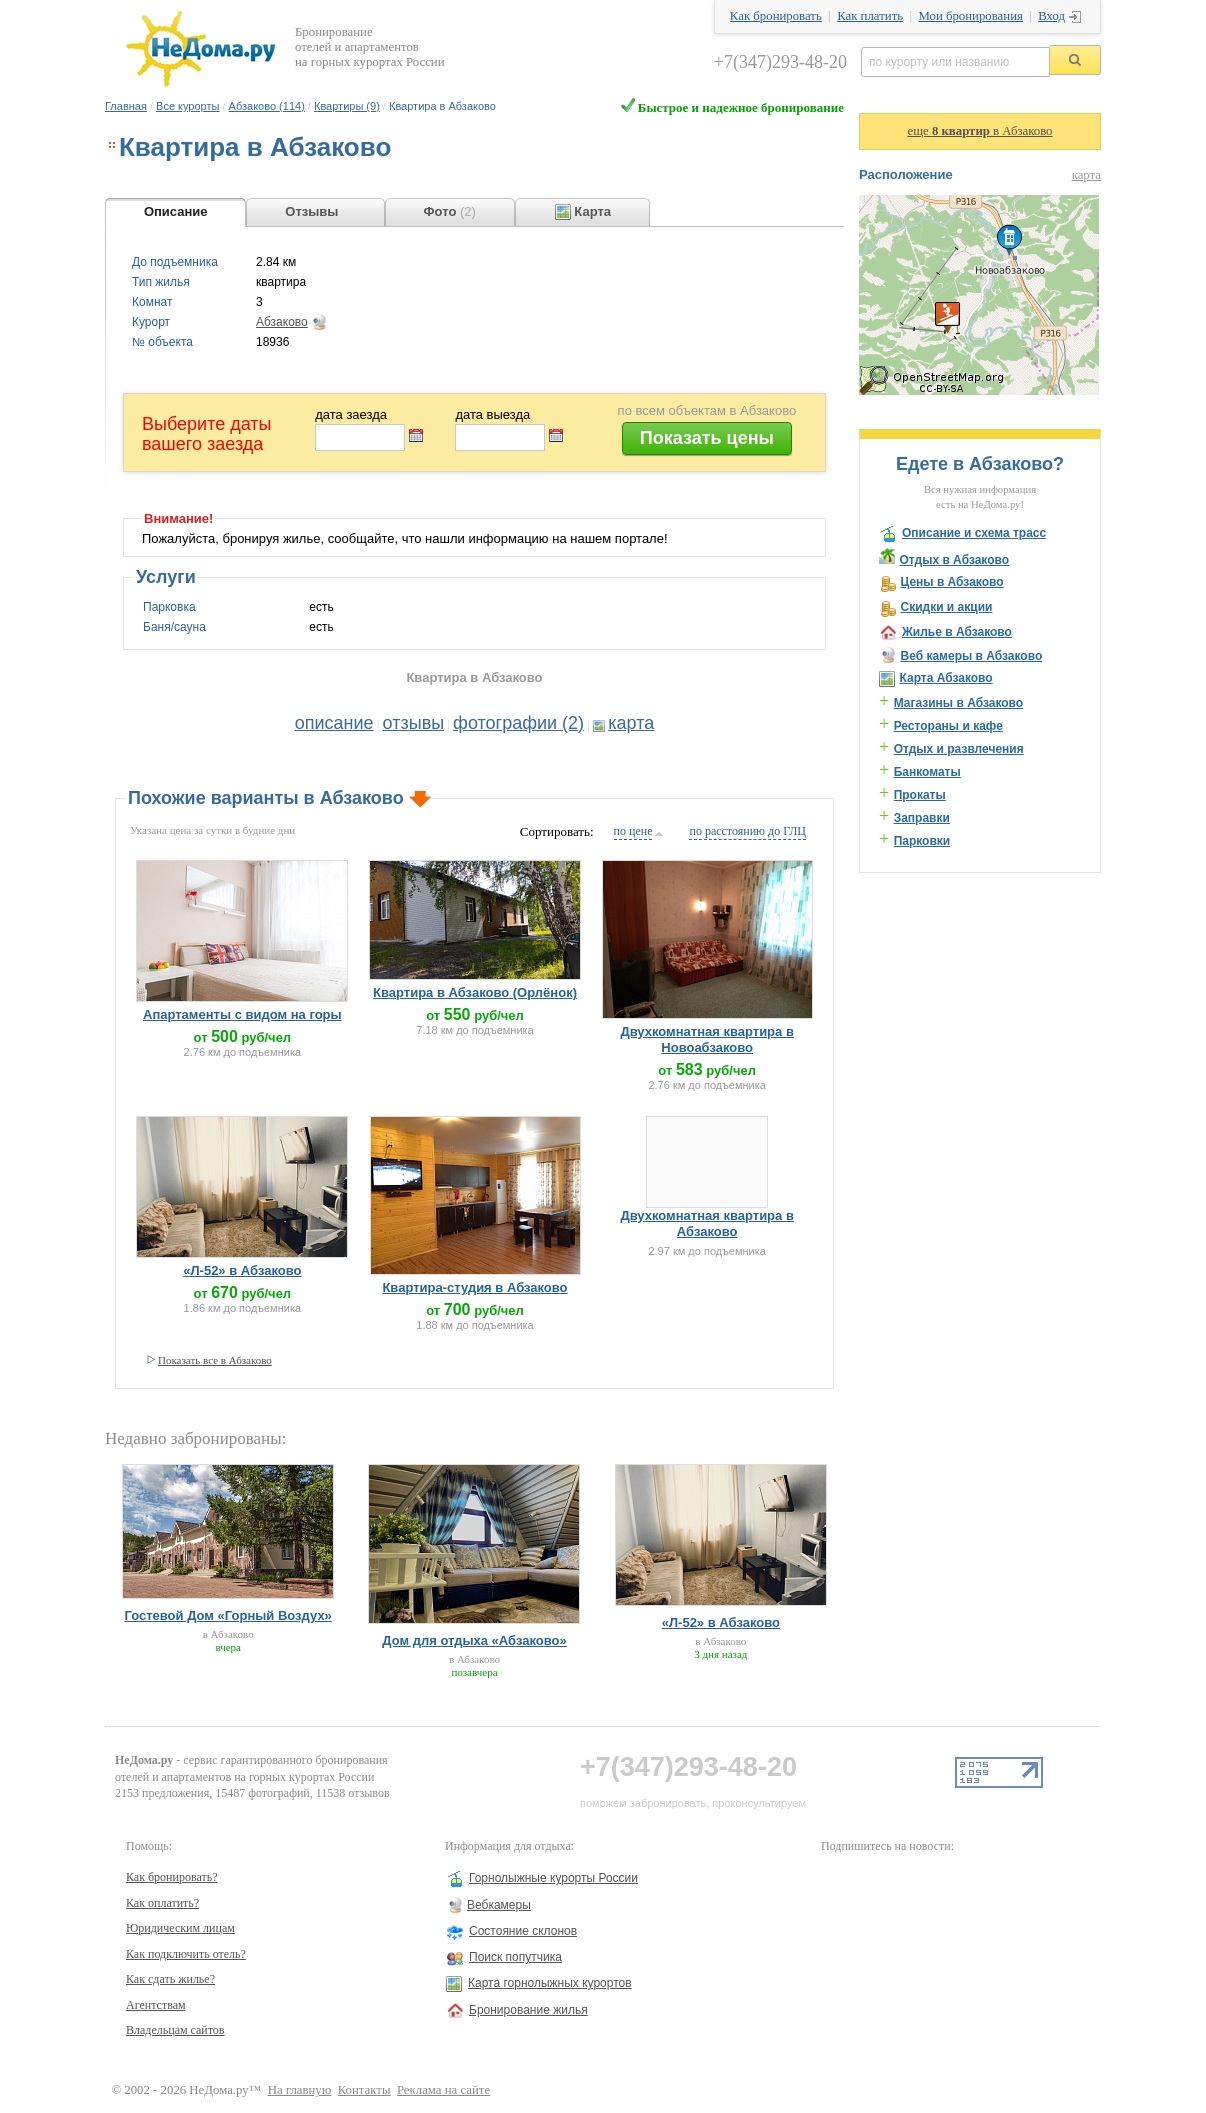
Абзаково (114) (267, 106)
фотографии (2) (518, 723)
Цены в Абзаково (951, 582)
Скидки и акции (946, 607)
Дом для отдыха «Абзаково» (474, 1640)
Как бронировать (776, 16)
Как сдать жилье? (170, 1979)
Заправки (922, 818)
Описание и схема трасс (974, 533)
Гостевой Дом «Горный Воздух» (227, 1615)
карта (631, 723)
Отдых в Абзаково (954, 560)
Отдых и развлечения (959, 749)
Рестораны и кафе (948, 726)
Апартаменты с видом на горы (242, 1014)
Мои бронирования (970, 16)
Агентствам (156, 2005)
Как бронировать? (172, 1877)
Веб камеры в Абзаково (971, 656)
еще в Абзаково (979, 131)
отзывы (414, 723)
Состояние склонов (523, 1931)
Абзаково (282, 322)
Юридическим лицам (180, 1928)
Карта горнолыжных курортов (550, 1983)
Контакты (364, 2090)
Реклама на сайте (443, 2090)
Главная (126, 106)
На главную (300, 2090)
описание (334, 723)
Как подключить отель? (186, 1954)
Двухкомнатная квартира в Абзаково (706, 1223)
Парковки (922, 841)
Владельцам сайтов (175, 2030)
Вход (1051, 16)
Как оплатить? (162, 1903)
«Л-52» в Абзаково (242, 1270)
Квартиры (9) (347, 106)
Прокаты (920, 795)
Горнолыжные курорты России (553, 1878)
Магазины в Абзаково (959, 703)
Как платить (870, 16)
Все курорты (187, 106)
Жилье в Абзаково (957, 632)
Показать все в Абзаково (215, 1360)
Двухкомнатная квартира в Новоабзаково (706, 1039)
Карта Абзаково (945, 678)
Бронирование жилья (528, 2010)
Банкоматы (927, 772)
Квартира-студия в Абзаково (474, 1287)
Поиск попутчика (515, 1957)
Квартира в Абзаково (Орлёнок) (475, 992)
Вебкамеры (499, 1905)
